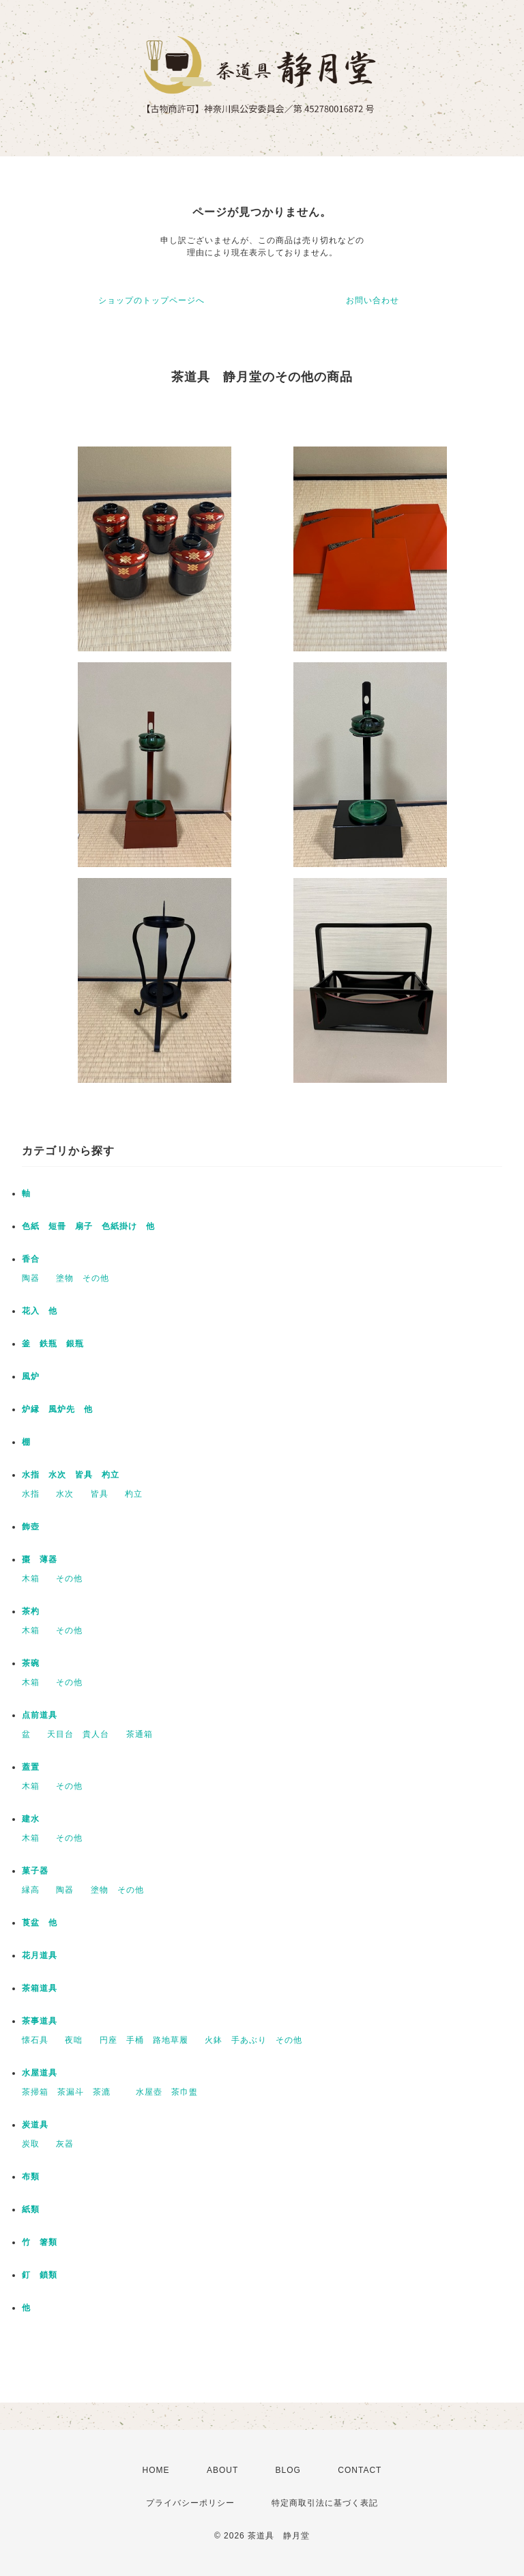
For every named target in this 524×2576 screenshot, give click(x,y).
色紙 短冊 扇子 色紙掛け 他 (88, 1226)
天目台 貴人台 (78, 1734)
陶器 (31, 1278)
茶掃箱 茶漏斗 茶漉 (70, 2092)
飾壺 (31, 1526)
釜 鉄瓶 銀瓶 (53, 1343)
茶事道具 (39, 2021)
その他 (69, 1578)
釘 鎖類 (39, 2275)
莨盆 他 (39, 1922)
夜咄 (74, 2040)
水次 (65, 1494)
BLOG (288, 2470)
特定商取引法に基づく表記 (325, 2503)
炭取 (31, 2144)
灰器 (69, 2144)
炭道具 (35, 2124)
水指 (31, 1494)
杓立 (134, 1494)
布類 (31, 2176)
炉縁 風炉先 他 (57, 1409)
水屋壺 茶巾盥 (171, 2092)
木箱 (31, 1578)
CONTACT (359, 2470)
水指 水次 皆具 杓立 (70, 1475)
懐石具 (35, 2040)
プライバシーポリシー (190, 2503)
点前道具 (39, 1715)
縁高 (31, 1890)
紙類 (31, 2209)
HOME (156, 2470)
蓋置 (31, 1767)
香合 (31, 1259)
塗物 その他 (82, 1278)
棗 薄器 (39, 1559)
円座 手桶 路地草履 (144, 2040)
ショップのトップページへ (151, 300)
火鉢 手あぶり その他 (253, 2040)
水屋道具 (39, 2073)
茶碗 (31, 1663)
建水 (31, 1819)
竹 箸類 (39, 2242)
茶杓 (31, 1611)
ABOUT (222, 2470)
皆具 (99, 1494)
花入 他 (39, 1311)
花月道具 (39, 1955)
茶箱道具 (39, 1988)
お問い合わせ (372, 300)
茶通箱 (139, 1734)
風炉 (31, 1376)
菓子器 (35, 1871)
